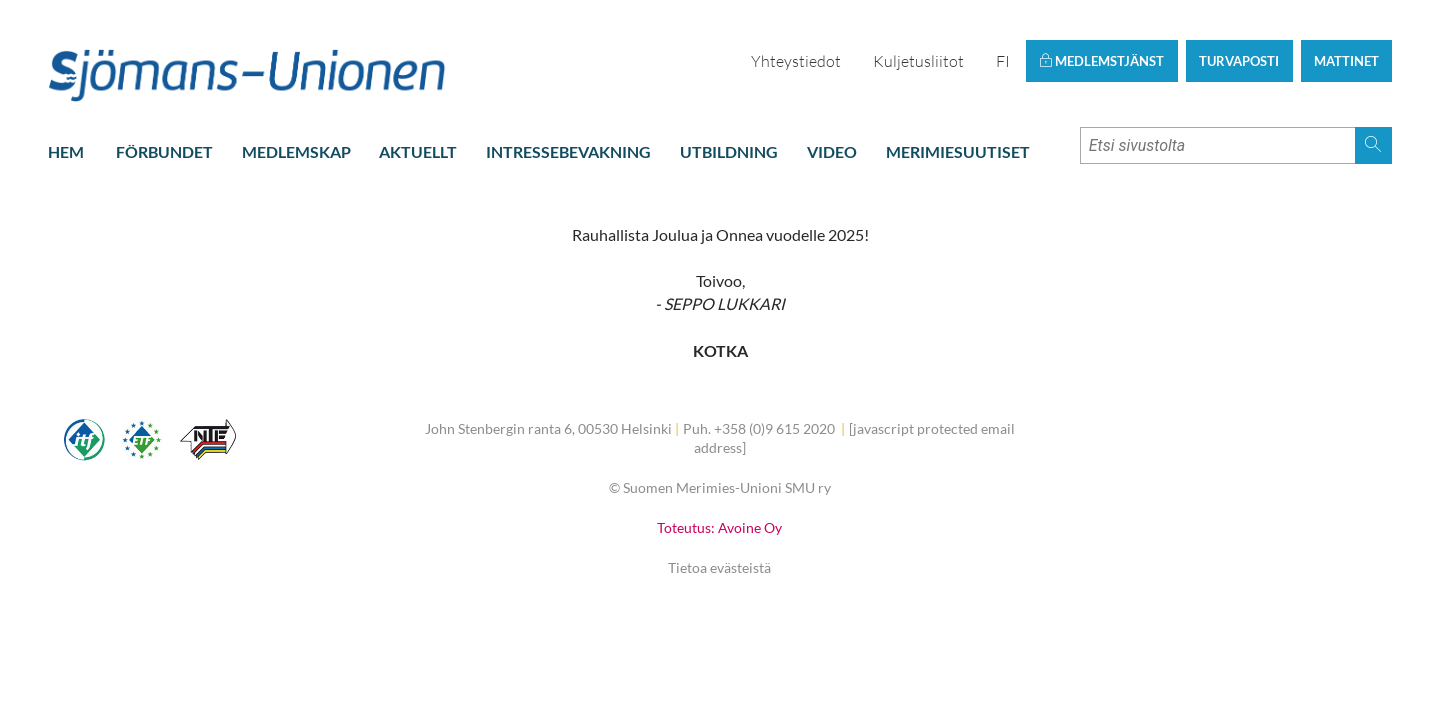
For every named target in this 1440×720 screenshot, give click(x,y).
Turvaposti (1239, 61)
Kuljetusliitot (918, 61)
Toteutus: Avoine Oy (719, 527)
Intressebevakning (568, 151)
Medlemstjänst (1101, 61)
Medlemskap (296, 151)
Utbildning (729, 151)
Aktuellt (418, 151)
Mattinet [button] (1346, 61)
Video (832, 151)
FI (1003, 61)
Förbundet (164, 151)
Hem (66, 151)
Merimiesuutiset (958, 151)
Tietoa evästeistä (719, 567)
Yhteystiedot (796, 61)
